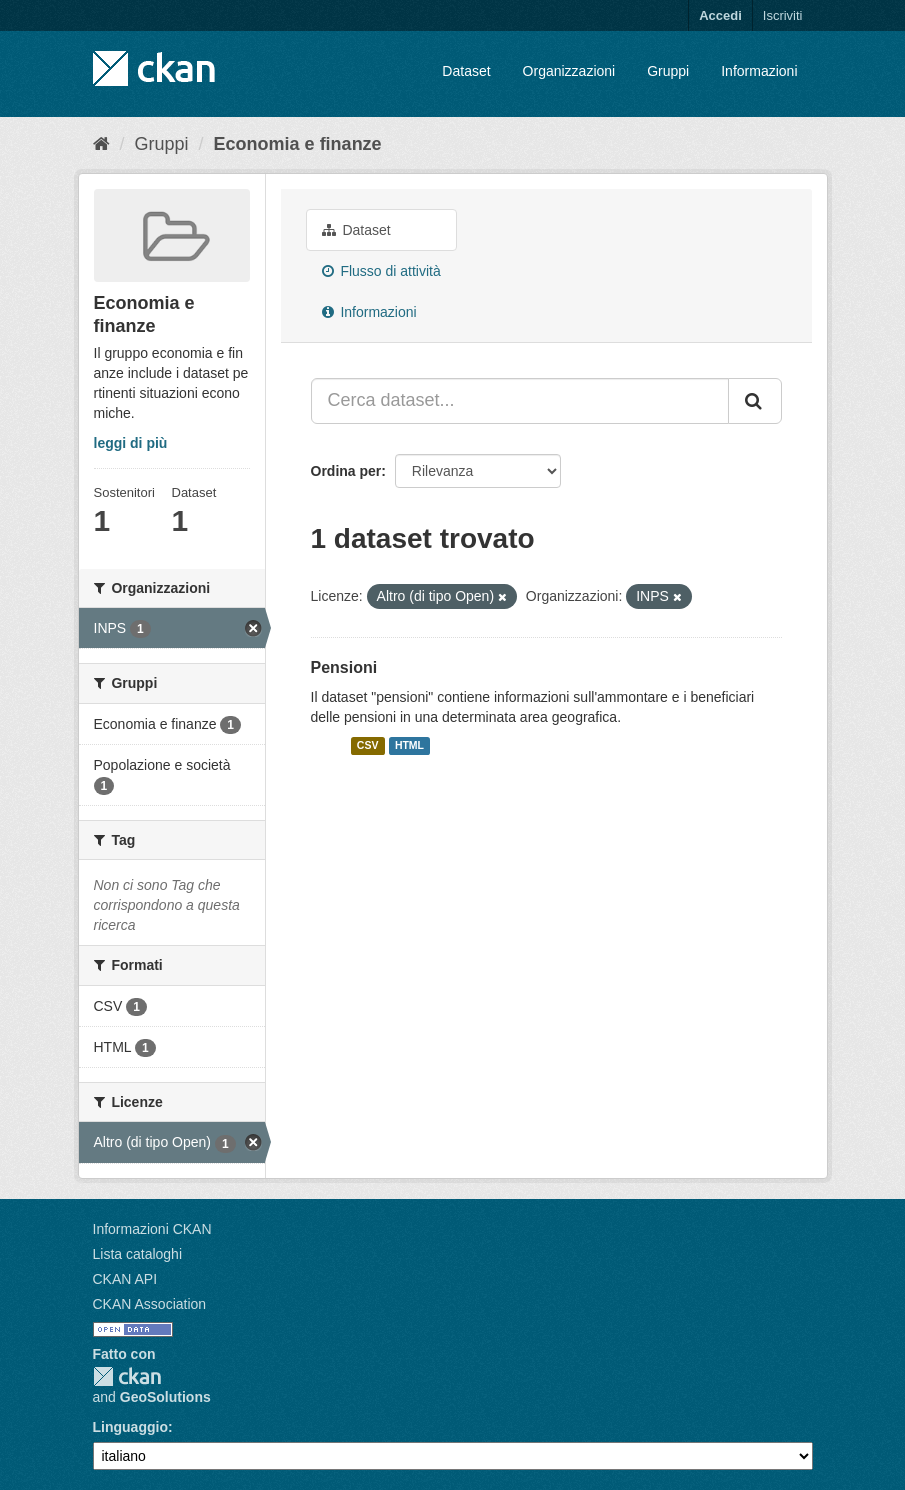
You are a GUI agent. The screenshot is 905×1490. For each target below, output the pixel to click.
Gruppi (668, 71)
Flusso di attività (381, 271)
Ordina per (346, 471)
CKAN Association (150, 1304)
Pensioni (344, 667)
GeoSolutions (165, 1397)
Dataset (466, 71)
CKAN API (125, 1279)
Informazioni (759, 71)
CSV (368, 746)
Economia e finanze (298, 144)
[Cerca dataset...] (520, 401)
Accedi (720, 15)
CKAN (127, 1376)
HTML (409, 746)
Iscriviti (783, 15)
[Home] (101, 144)
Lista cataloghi (138, 1254)
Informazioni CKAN (152, 1229)
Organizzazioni (569, 71)
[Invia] (755, 401)
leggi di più (131, 443)
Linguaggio (130, 1427)
